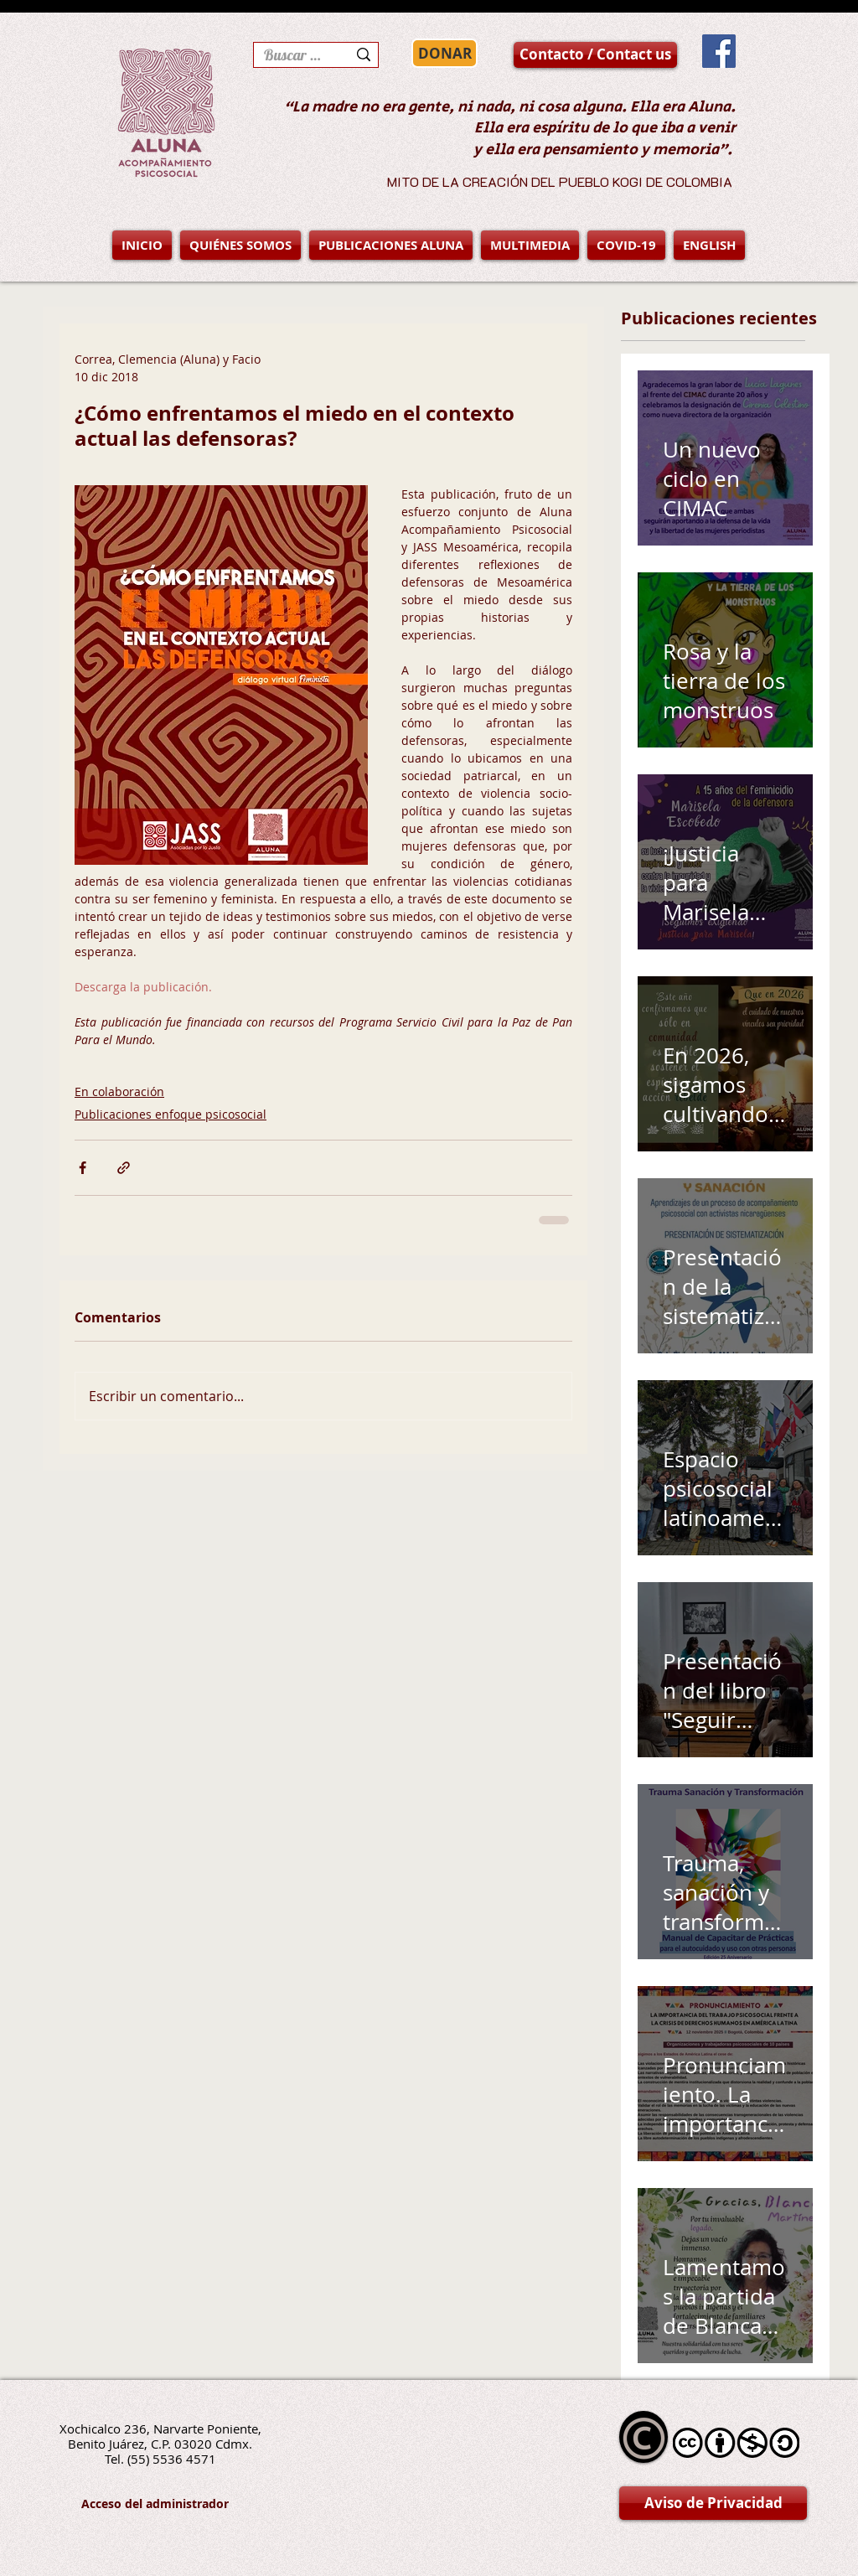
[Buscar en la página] (293, 55)
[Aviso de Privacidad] (713, 2503)
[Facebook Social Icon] (719, 51)
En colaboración (119, 1091)
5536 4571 (184, 2458)
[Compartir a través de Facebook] (82, 1168)
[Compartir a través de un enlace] (124, 1168)
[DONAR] (444, 53)
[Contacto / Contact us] (595, 55)
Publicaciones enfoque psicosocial (170, 1114)
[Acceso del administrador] (155, 2503)
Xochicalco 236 (103, 2428)
